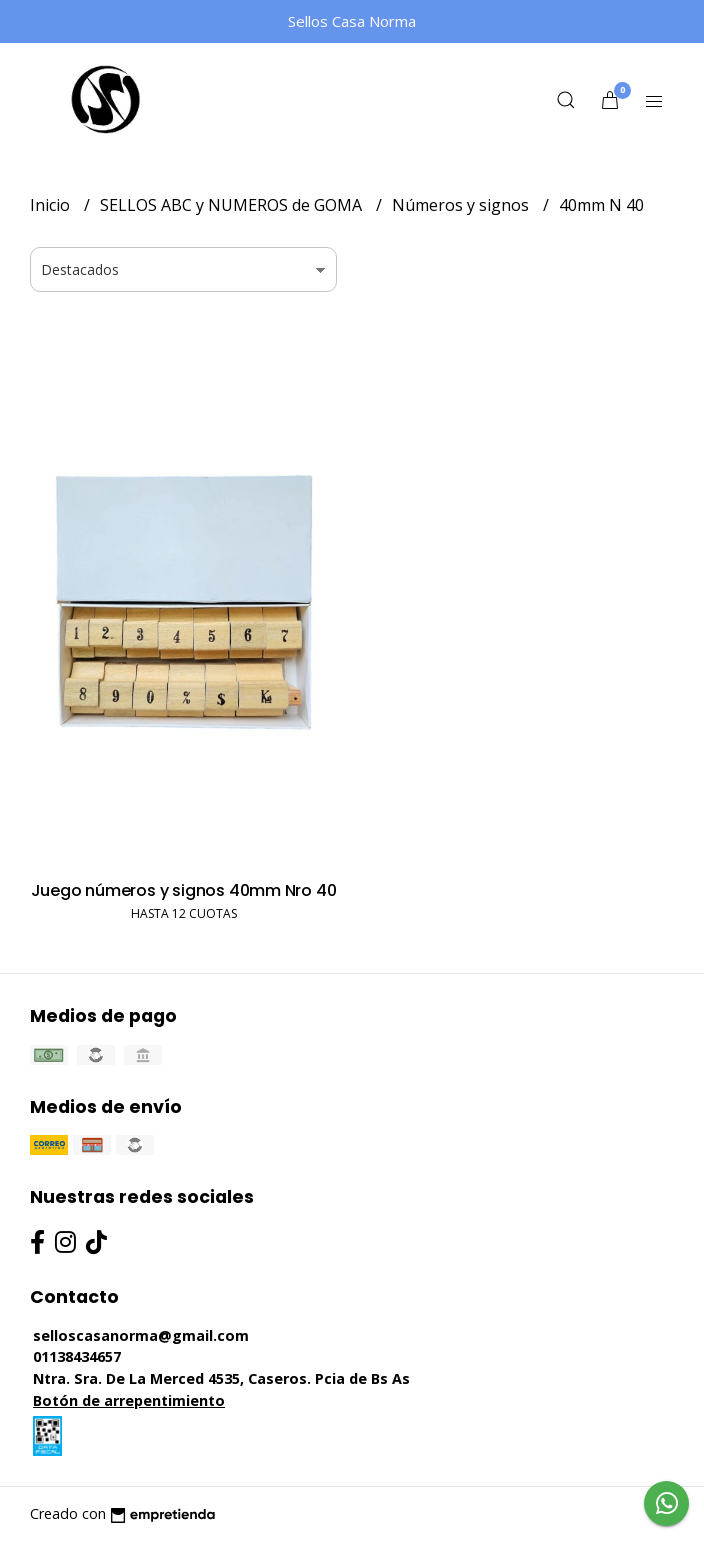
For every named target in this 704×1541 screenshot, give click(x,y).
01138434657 (77, 1356)
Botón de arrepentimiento (129, 1400)
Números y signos (462, 205)
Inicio (52, 205)
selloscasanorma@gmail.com (141, 1335)
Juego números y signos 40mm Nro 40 (184, 890)
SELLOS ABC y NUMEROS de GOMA (233, 205)
